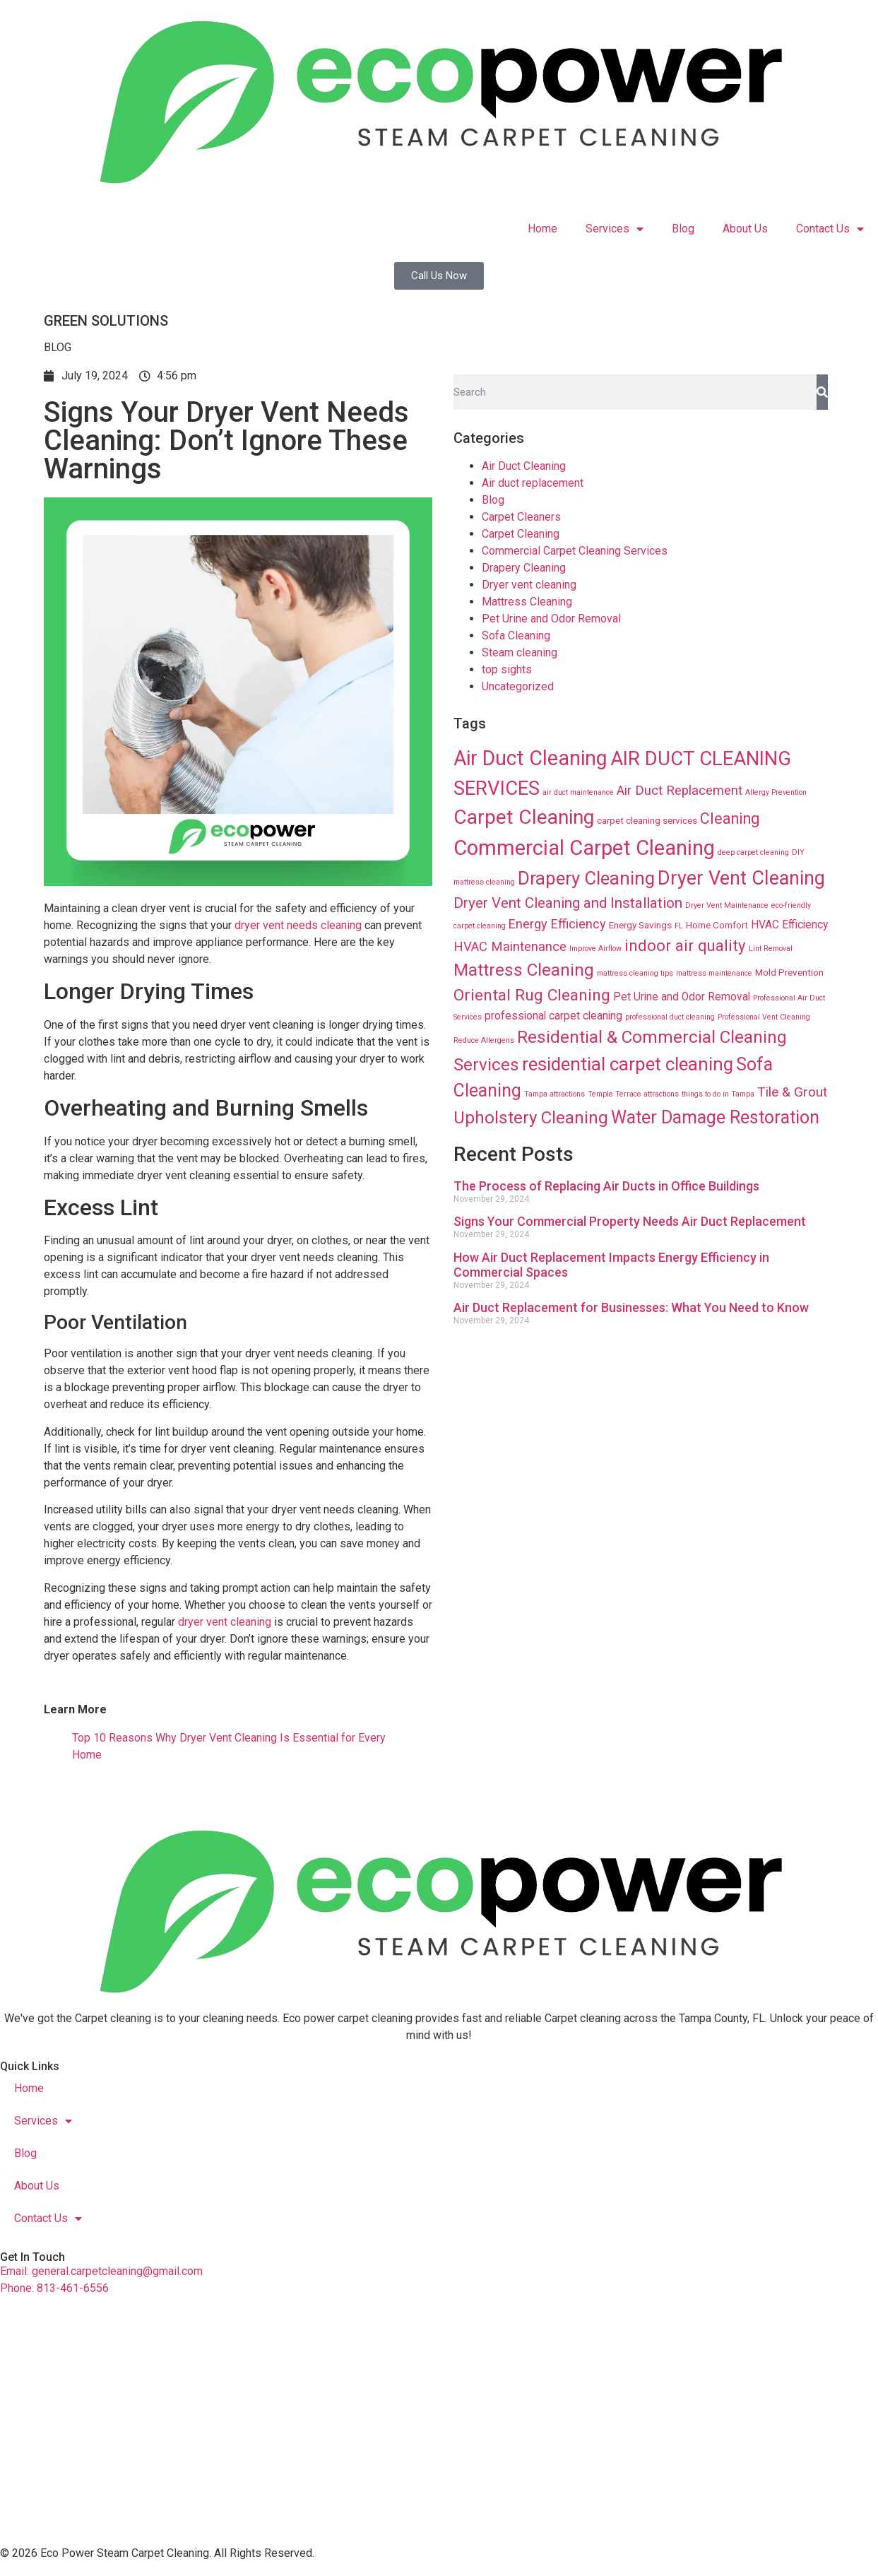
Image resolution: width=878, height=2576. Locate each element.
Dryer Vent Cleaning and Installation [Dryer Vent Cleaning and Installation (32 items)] (567, 902)
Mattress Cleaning (527, 601)
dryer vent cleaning (223, 1622)
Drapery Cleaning (524, 567)
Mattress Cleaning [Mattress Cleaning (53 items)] (523, 969)
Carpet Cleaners (521, 517)
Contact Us (830, 229)
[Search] (822, 392)
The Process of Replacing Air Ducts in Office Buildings (606, 1185)
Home (542, 228)
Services (614, 229)
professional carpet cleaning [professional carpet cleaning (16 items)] (553, 1016)
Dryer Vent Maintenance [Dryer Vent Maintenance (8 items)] (727, 905)
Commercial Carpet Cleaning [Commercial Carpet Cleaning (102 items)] (584, 848)
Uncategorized (518, 686)
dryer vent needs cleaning (298, 925)
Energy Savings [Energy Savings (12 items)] (640, 924)
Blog (683, 228)
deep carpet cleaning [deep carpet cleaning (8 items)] (753, 852)
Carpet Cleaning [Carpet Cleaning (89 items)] (523, 817)
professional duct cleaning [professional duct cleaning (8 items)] (670, 1017)
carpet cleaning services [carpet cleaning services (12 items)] (647, 820)
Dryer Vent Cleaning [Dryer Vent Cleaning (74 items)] (741, 878)
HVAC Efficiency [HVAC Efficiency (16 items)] (789, 924)
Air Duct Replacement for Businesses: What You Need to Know (631, 1307)
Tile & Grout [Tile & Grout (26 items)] (792, 1092)
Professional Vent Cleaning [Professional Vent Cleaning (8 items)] (764, 1017)
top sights (507, 669)
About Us (745, 228)
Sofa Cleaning (516, 635)
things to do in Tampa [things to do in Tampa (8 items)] (718, 1094)
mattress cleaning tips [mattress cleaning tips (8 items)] (635, 973)
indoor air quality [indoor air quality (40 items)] (685, 945)
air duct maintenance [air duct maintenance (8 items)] (578, 792)
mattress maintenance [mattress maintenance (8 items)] (714, 973)
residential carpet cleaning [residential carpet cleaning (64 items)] (627, 1064)
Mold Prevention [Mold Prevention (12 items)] (789, 972)
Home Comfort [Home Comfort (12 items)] (717, 924)
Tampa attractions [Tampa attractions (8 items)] (554, 1094)
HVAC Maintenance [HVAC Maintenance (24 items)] (509, 947)
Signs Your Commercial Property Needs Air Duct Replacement (629, 1221)
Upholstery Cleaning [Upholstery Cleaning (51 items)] (530, 1118)
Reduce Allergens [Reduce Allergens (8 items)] (483, 1040)
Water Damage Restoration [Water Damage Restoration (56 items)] (715, 1117)
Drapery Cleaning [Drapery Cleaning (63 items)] (586, 878)
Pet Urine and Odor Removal (551, 618)
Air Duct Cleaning (524, 466)
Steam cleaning (519, 652)
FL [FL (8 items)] (679, 925)
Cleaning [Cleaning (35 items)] (729, 818)
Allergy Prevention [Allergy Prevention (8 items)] (776, 792)
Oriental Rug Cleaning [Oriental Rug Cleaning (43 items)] (531, 995)
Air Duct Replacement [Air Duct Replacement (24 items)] (679, 790)
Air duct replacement (532, 483)
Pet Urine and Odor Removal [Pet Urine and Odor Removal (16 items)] (681, 997)
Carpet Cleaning (520, 533)
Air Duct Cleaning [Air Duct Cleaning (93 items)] (530, 758)
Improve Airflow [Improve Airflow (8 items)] (595, 948)
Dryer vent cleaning (529, 584)
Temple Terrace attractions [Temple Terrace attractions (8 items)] (633, 1094)
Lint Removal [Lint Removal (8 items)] (771, 948)
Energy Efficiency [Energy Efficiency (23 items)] (557, 923)
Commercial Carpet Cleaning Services (575, 550)
